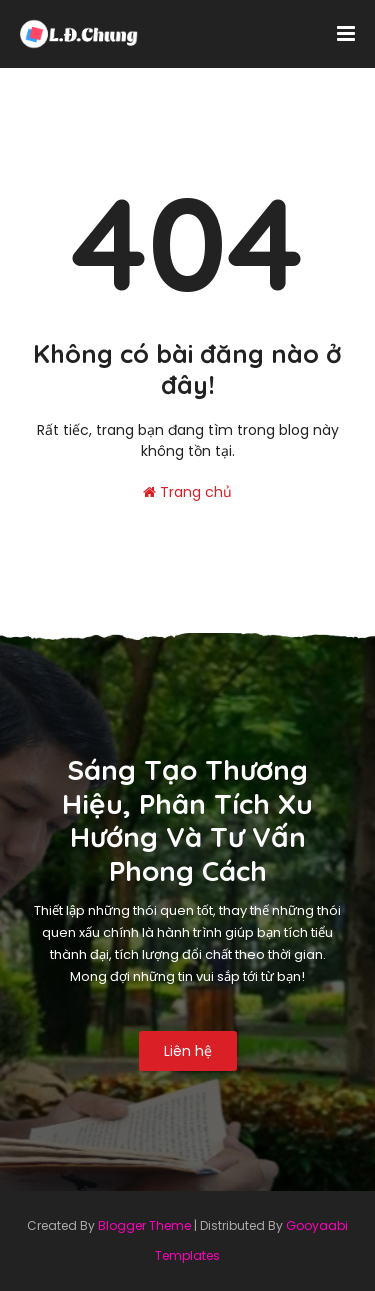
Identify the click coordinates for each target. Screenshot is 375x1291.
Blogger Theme (144, 1225)
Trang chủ (187, 492)
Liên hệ (188, 1051)
